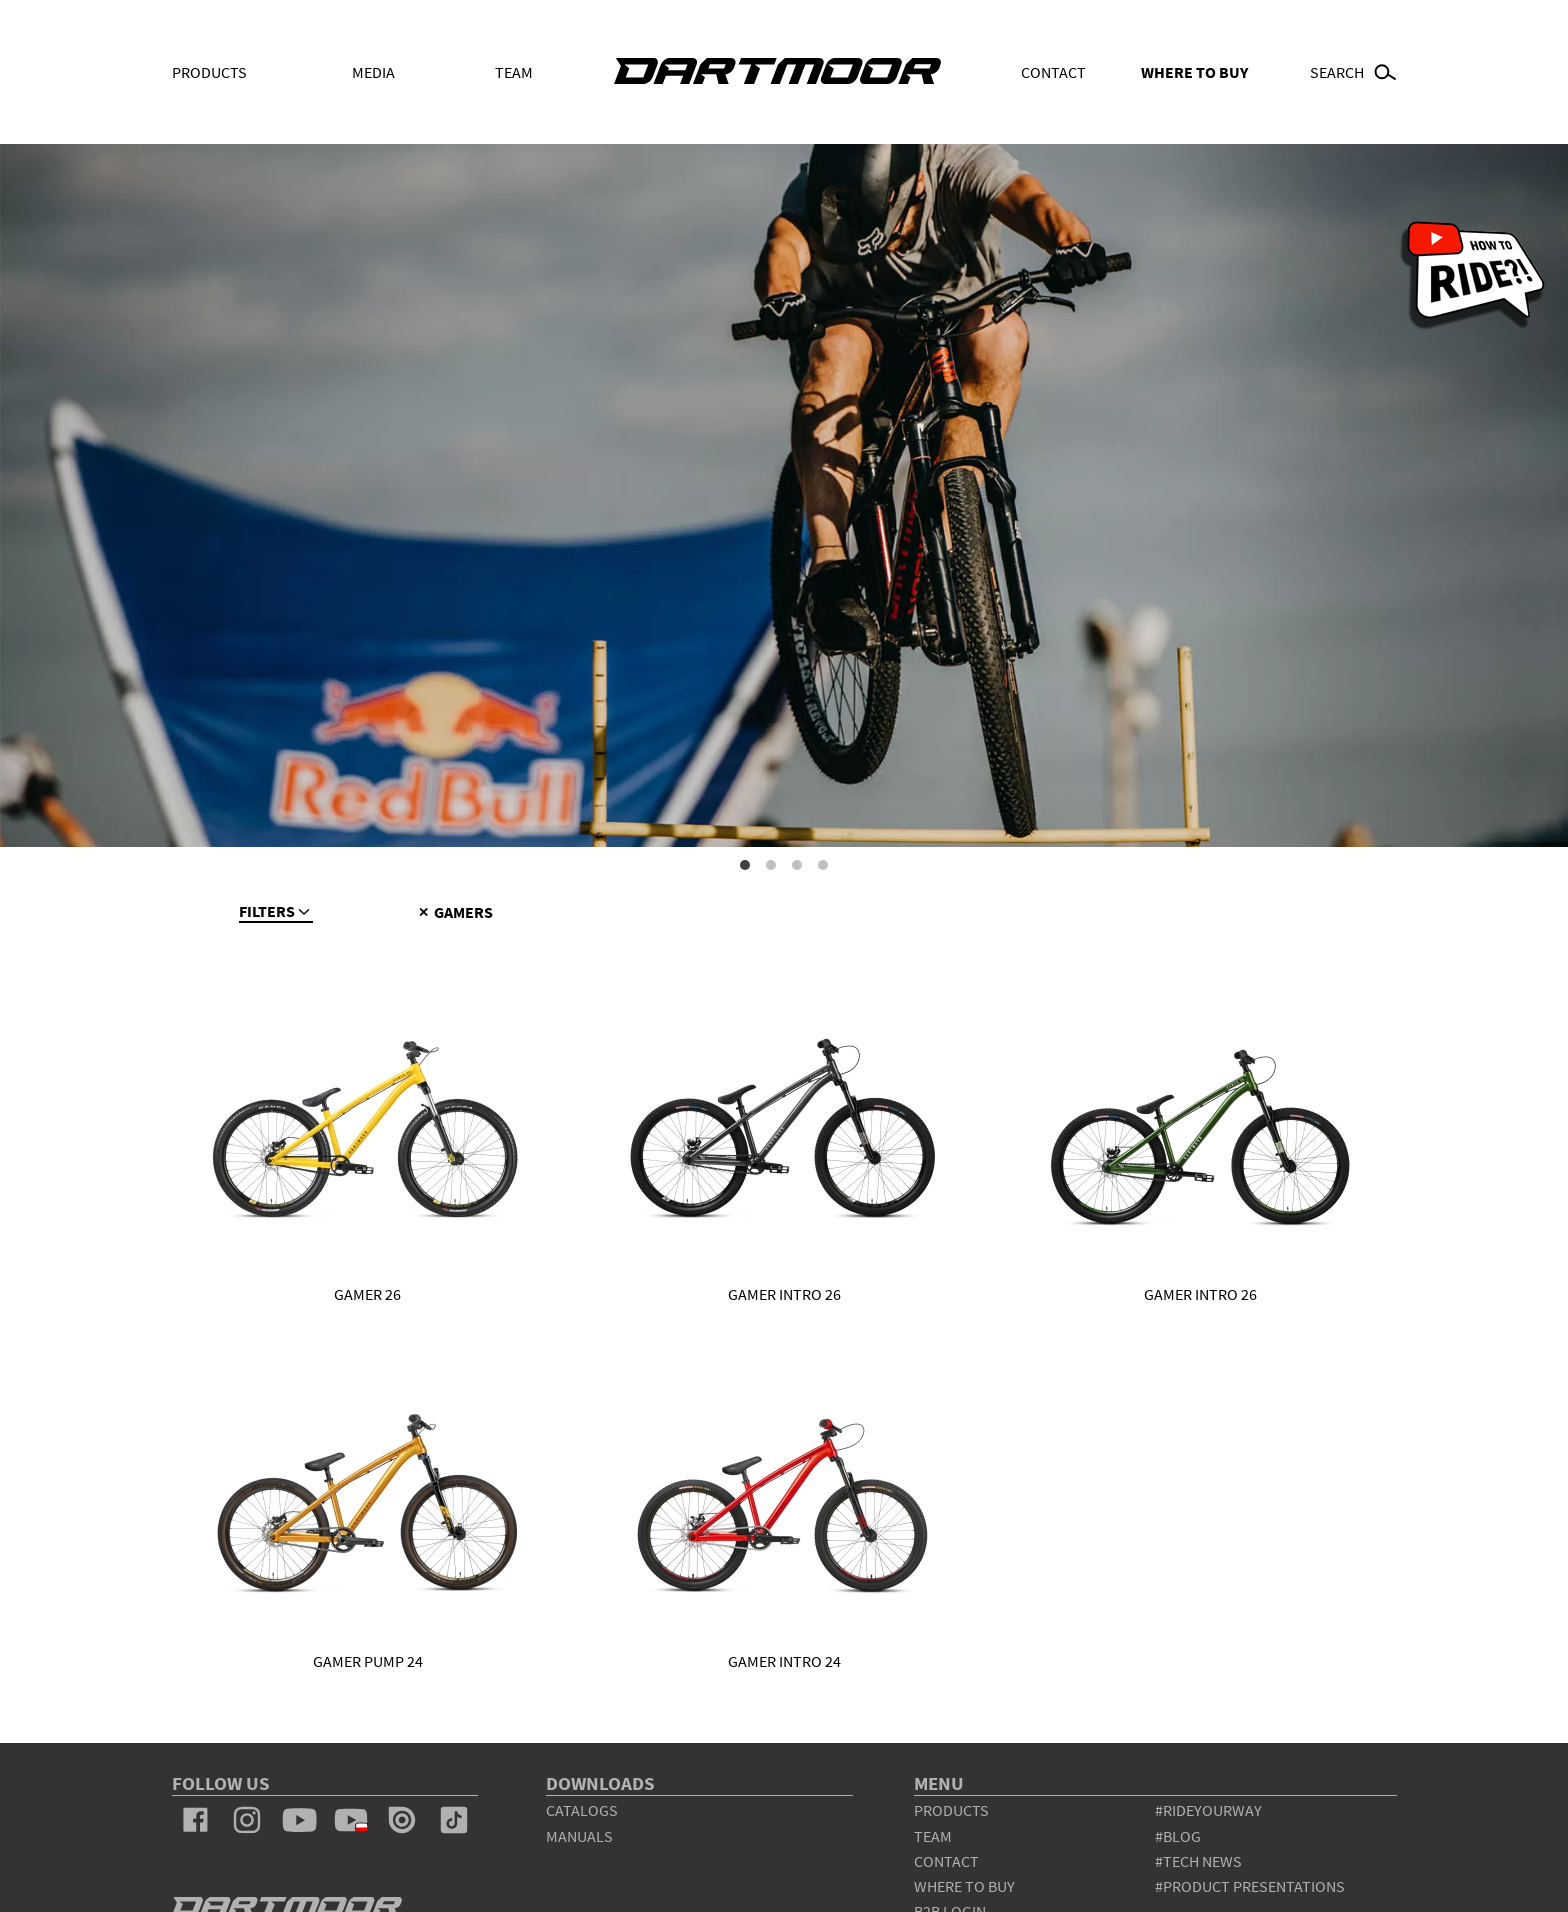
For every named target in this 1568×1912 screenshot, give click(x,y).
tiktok (454, 1820)
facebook (196, 1820)
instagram (247, 1820)
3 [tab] (797, 865)
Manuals (579, 1836)
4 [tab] (823, 865)
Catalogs (582, 1810)
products (951, 1810)
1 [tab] (745, 865)
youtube (299, 1820)
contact (946, 1861)
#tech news (1198, 1861)
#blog (1178, 1836)
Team (514, 72)
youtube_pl (351, 1820)
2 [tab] (771, 865)
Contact (1053, 72)
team (933, 1836)
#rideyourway (1208, 1810)
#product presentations (1250, 1886)
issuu (402, 1820)
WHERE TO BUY (1194, 72)
